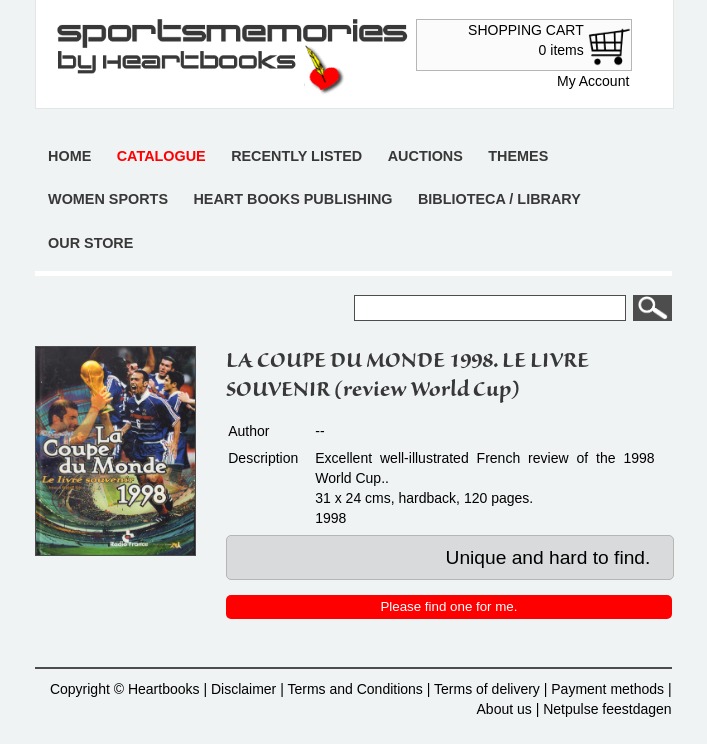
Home (69, 156)
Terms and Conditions (354, 689)
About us (504, 709)
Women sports (108, 199)
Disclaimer (243, 689)
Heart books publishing (292, 199)
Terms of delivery (487, 689)
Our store (90, 243)
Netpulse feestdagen (607, 709)
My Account (593, 81)
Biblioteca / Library (499, 199)
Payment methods (607, 689)
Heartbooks (164, 689)
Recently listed (296, 156)
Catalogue (161, 156)
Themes (518, 156)
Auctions (425, 156)
